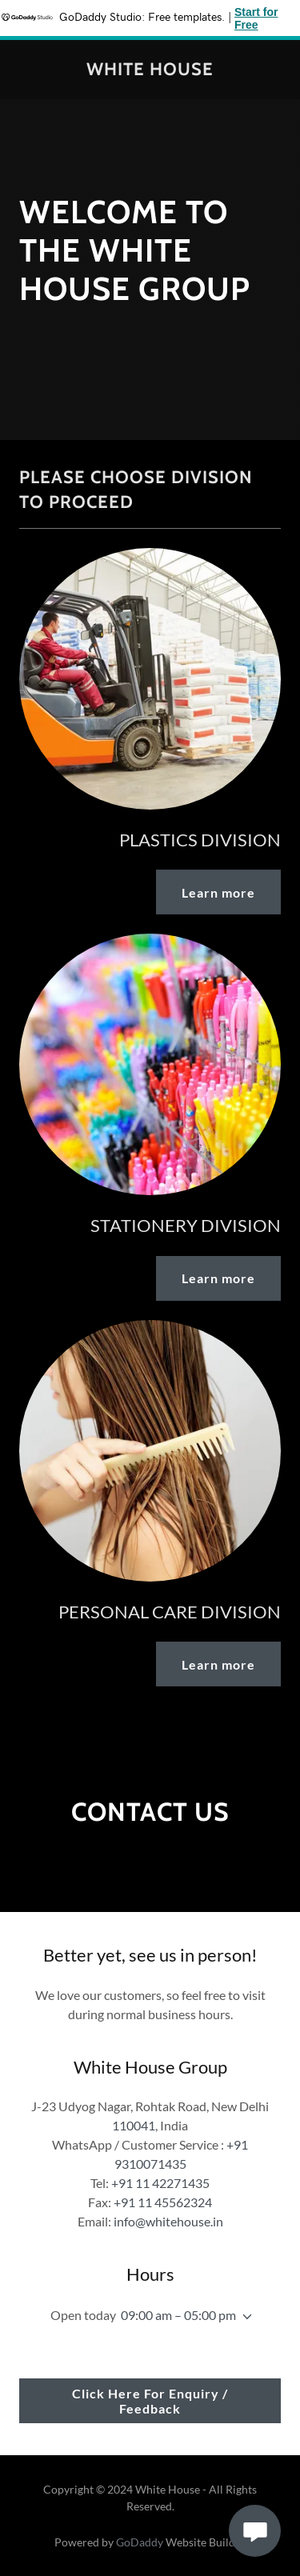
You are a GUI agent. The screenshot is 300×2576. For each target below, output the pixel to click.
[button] (244, 2316)
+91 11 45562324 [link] (163, 2202)
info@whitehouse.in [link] (168, 2221)
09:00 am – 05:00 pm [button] (178, 2314)
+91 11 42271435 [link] (160, 2182)
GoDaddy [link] (139, 2542)
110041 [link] (133, 2125)
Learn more (218, 892)
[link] (150, 70)
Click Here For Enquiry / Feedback (150, 2401)
